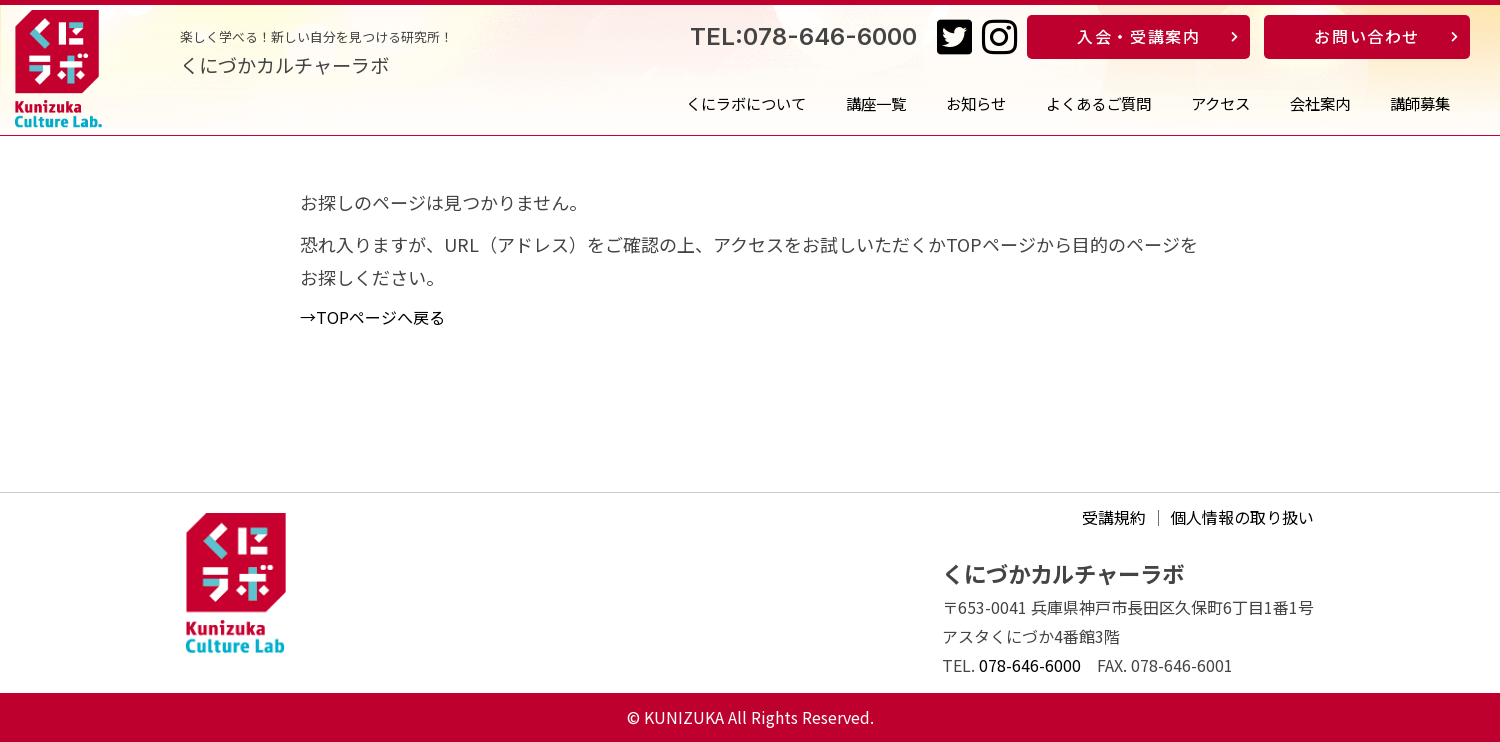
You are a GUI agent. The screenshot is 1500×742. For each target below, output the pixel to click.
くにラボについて (746, 103)
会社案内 (1320, 103)
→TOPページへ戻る (372, 317)
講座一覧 (876, 103)
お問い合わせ (1367, 36)
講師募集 (1420, 103)
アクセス (1220, 103)
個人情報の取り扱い (1242, 517)
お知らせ (976, 103)
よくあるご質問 (1098, 103)
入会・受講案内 (1138, 36)
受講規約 (1114, 517)
